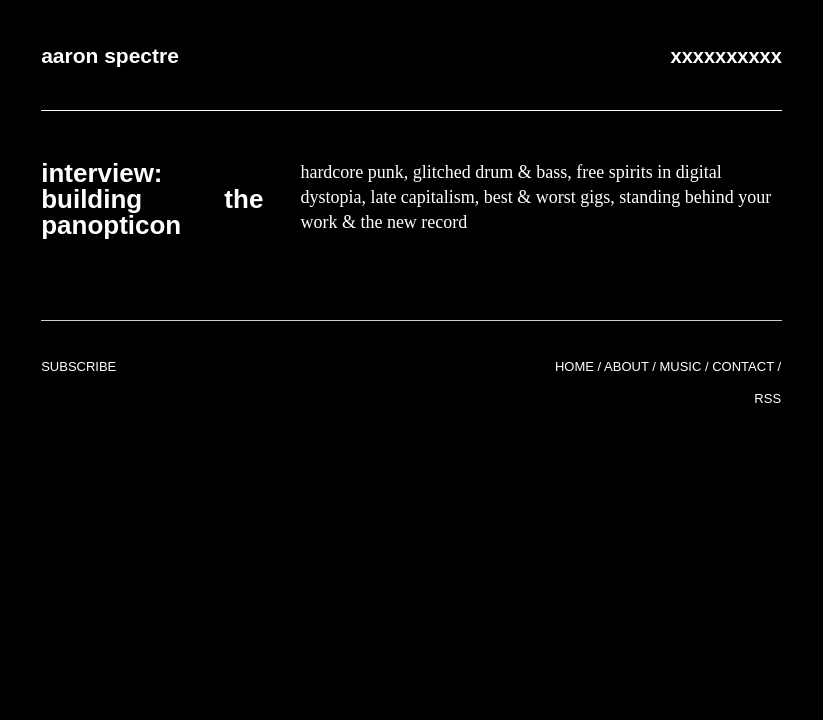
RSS (767, 398)
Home (574, 366)
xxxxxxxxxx (726, 56)
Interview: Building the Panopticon (152, 199)
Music (680, 366)
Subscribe (78, 366)
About (626, 366)
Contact (743, 366)
